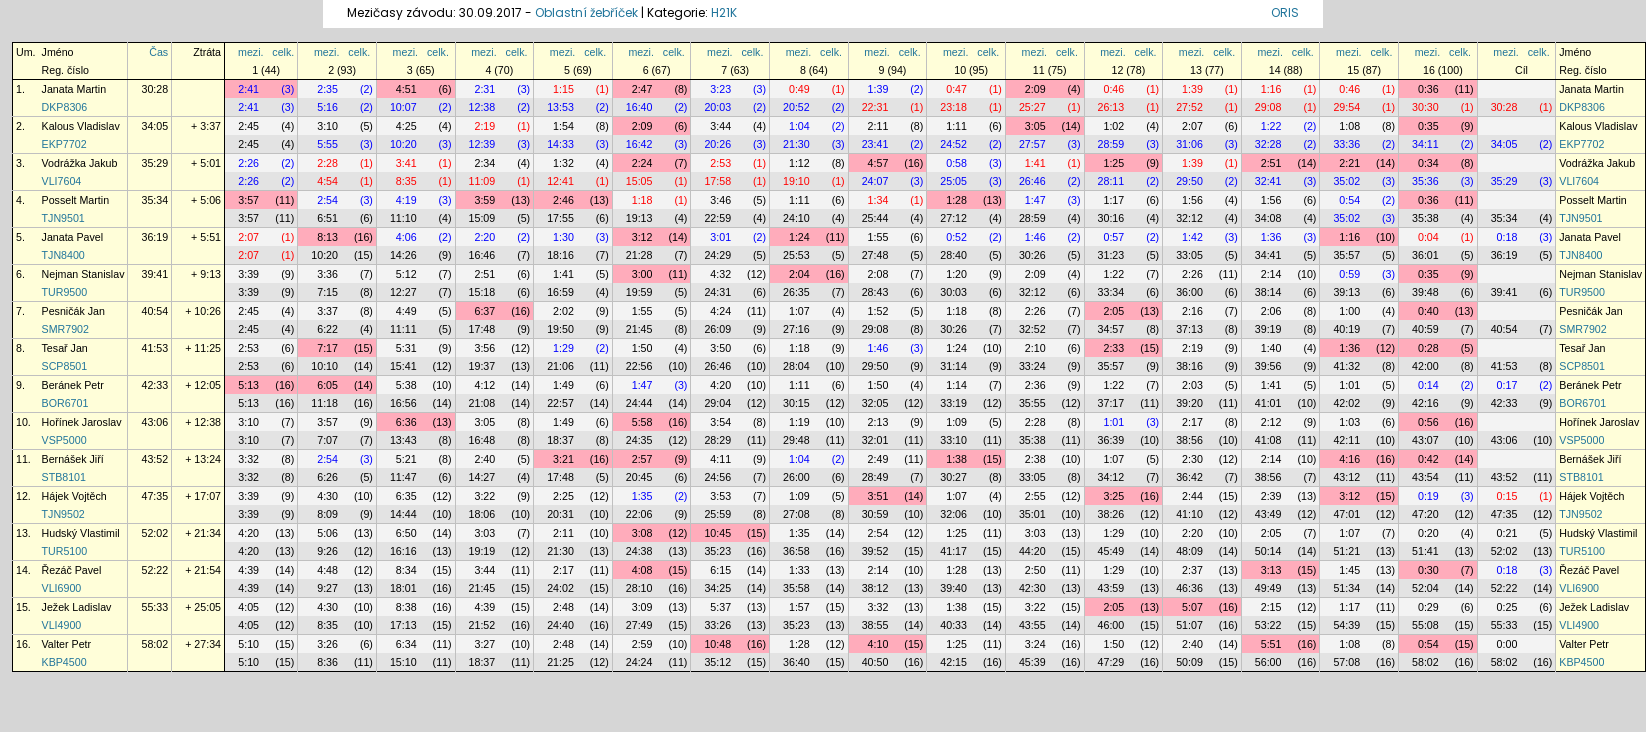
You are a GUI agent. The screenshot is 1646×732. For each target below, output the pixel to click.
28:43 (875, 292)
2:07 (1192, 126)
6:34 (406, 644)
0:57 (1113, 237)
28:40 (953, 255)
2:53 (720, 163)
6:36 (406, 422)
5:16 (327, 107)
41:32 (1346, 366)
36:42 (1189, 477)
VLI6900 (62, 588)
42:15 (953, 662)
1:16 (1271, 89)
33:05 (1189, 255)
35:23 (717, 551)
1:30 (563, 237)
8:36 (327, 662)
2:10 (1035, 348)
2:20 (484, 237)
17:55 (560, 218)
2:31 (484, 89)
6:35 (406, 496)
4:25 (406, 126)
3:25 (1113, 496)
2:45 (248, 126)
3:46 (720, 200)
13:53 (560, 107)
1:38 (956, 459)
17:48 (482, 329)
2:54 (327, 200)
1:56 (1192, 200)
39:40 (953, 588)
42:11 (1346, 440)
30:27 (953, 477)
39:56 (1268, 366)
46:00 (1111, 625)
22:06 (639, 514)
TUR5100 (65, 551)
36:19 (154, 237)
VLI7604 (62, 181)
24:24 (639, 662)
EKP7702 (64, 144)
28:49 (875, 477)
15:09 (482, 218)
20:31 (560, 514)
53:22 (1268, 625)
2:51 (1271, 163)
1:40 (1271, 348)
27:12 (953, 218)
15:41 (403, 366)
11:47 (403, 477)
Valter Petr (67, 644)
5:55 (327, 144)
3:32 (248, 459)
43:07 (1425, 440)
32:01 (875, 440)
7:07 (327, 440)
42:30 (1032, 588)
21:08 (482, 403)
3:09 (642, 607)
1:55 (878, 237)
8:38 (406, 607)
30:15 (796, 403)
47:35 (154, 496)
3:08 (642, 533)
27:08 (796, 514)
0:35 (1428, 126)
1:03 (1349, 422)
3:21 (563, 459)
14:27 (482, 477)
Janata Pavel (73, 237)
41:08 (1268, 440)
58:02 (154, 644)
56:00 (1268, 662)
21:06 (560, 366)
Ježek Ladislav (77, 607)
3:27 (484, 644)
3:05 (1035, 126)
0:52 (956, 237)
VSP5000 (64, 440)
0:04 (1428, 237)
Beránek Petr (73, 385)
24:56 (717, 477)
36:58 (796, 551)
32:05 (875, 403)
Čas (158, 52)
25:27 (1032, 107)
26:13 (1111, 107)
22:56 (639, 366)
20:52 (796, 107)
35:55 (1032, 403)
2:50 (1035, 570)
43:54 (1425, 477)
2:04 (799, 274)
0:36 (1428, 89)
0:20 (1428, 533)
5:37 (720, 607)
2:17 (1192, 422)
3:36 (327, 274)
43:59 (1111, 588)
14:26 (403, 255)
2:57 (642, 459)
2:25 (563, 496)
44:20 (1032, 551)
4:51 (406, 89)
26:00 (796, 477)
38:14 (1268, 292)
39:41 (154, 274)
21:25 (560, 662)
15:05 (639, 181)
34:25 (717, 588)
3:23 (720, 89)
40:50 (875, 662)
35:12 (717, 662)
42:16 (1425, 403)
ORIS (1285, 12)
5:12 (406, 274)
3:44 (720, 126)
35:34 (154, 200)
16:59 (560, 292)
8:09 (327, 514)
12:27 (403, 292)
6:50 (406, 533)
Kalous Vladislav (81, 126)
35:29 (154, 163)
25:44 (875, 218)
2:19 (484, 126)
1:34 (878, 200)
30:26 (1032, 255)
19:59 (639, 292)
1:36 (1271, 237)
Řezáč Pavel (72, 570)
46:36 (1189, 588)
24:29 (717, 255)
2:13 (878, 422)
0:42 (1428, 459)
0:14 (1428, 385)
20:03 (717, 107)
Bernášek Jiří (73, 459)
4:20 (720, 385)
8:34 (406, 570)
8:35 (406, 181)
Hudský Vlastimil (81, 533)
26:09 (717, 329)
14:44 (403, 514)
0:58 (956, 163)
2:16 (1192, 311)
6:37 (484, 311)
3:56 (484, 348)
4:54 (327, 181)
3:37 (327, 311)
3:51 (878, 496)
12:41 (560, 181)
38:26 (1111, 514)
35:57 (1346, 255)
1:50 (642, 348)
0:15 (1507, 496)
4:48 (327, 570)
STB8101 (64, 477)
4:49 (406, 311)
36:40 (796, 662)
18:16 (560, 255)
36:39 (1111, 440)
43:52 (154, 459)
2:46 (563, 200)
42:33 (154, 385)
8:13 (327, 237)
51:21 (1346, 551)
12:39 (482, 144)
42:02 (1346, 403)
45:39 (1032, 662)
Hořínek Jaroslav (82, 422)
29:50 (1189, 181)
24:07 (875, 181)
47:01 (1346, 514)
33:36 (1346, 144)
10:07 (403, 107)
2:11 (878, 126)
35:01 (1032, 514)
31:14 (953, 366)
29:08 (1268, 107)
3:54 (720, 422)
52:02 (154, 533)
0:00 (1507, 644)
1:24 (799, 237)
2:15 (1271, 607)
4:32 (720, 274)
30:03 (953, 292)
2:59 (642, 644)
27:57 (1032, 144)
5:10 (248, 644)
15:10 (403, 662)
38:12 (875, 588)
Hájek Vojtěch (74, 496)
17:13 (403, 625)
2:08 (878, 274)
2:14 (1271, 274)
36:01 (1425, 255)
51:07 (1189, 625)
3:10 (327, 126)
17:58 (717, 181)
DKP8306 (65, 107)
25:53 (796, 255)
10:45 (717, 533)
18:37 (560, 440)
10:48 (717, 644)
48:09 (1189, 551)
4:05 (248, 607)
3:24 (1035, 644)
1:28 (956, 200)
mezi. (250, 52)
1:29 (563, 348)
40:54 (154, 311)
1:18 (642, 200)
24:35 (639, 440)
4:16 (1349, 459)
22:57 (560, 403)
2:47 (642, 89)
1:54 (563, 126)
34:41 (1268, 255)
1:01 (1349, 385)
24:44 (639, 403)
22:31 (875, 107)
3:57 (248, 200)
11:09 (482, 181)
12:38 (482, 107)
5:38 (406, 385)
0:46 (1113, 89)
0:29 (1428, 607)
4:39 (248, 570)
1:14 (956, 385)
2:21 (1349, 163)
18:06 (482, 514)
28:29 (717, 440)
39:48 (1425, 292)
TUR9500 (65, 292)
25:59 (717, 514)
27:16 (796, 329)
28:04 (796, 366)
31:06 (1189, 144)
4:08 (642, 570)
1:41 (1035, 163)
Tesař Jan (65, 348)
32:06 (953, 514)
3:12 (642, 237)
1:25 (1113, 163)
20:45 (639, 477)
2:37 (1192, 570)
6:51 (327, 218)
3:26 (327, 644)
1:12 (799, 163)
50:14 (1268, 551)
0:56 (1428, 422)
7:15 (327, 292)
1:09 (956, 422)
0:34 (1428, 163)
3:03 (484, 533)
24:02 (560, 588)
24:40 (560, 625)
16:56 (403, 403)
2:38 (1035, 459)
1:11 (956, 126)
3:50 (720, 348)
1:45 (1349, 570)
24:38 (639, 551)
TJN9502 (63, 514)
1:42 (1192, 237)
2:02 (563, 311)
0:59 (1349, 274)
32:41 (1268, 181)
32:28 (1268, 144)
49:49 (1268, 588)
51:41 (1425, 551)
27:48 (875, 255)
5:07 (1192, 607)
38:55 (875, 625)
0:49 (799, 89)
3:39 (248, 274)
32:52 (1032, 329)
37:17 (1111, 403)
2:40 (484, 459)
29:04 (717, 403)
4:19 (406, 200)
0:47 (956, 89)
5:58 (642, 422)
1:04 (799, 126)
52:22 (154, 570)
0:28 (1428, 348)
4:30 (327, 496)
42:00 (1425, 366)
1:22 (1271, 126)
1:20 (956, 274)
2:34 (484, 163)
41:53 (154, 348)
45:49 (1111, 551)
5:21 (406, 459)
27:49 (639, 625)
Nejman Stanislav (83, 274)
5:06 (327, 533)
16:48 (482, 440)
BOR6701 (65, 403)
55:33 (154, 607)
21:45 (639, 329)
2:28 (327, 163)
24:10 (796, 218)
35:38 (1425, 218)
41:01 (1268, 403)
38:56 (1189, 440)
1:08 (1349, 126)
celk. (283, 52)
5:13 (248, 385)
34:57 (1111, 329)
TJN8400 (63, 255)
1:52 (878, 311)
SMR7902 (65, 329)
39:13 (1346, 292)
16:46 (482, 255)
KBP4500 (64, 662)
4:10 (878, 644)
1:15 (563, 89)
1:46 (1035, 237)
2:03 (1192, 385)
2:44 (1192, 496)
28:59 (1111, 144)
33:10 (953, 440)
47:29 (1111, 662)
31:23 (1111, 255)
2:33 (1113, 348)
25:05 (953, 181)
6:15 (720, 570)
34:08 (1268, 218)
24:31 (717, 292)
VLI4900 (62, 625)
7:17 (327, 348)
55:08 (1425, 625)
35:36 (1425, 181)
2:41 (248, 89)
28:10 (639, 588)
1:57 (799, 607)
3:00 (642, 274)
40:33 (953, 625)
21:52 (482, 625)
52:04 (1425, 588)
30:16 (1111, 218)
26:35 (796, 292)
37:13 (1189, 329)
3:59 (484, 200)
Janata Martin (74, 89)
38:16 (1189, 366)
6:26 (327, 477)
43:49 (1268, 514)
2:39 (1271, 496)
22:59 (717, 218)
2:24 (642, 163)
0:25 (1507, 607)
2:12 (1271, 422)
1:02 (1113, 126)
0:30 (1428, 570)
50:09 (1189, 662)
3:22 (484, 496)
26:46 (1032, 181)
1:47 (1035, 200)
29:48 (796, 440)
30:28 (154, 89)
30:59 (875, 514)
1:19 (799, 422)
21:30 (796, 144)
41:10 (1189, 514)
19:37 (482, 366)
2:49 (878, 459)
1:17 (1113, 200)
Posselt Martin (76, 200)
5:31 (406, 348)
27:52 (1189, 107)
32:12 (1189, 218)
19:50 (560, 329)
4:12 (484, 385)
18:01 (403, 588)
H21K (724, 12)
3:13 (1271, 570)
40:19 (1346, 329)
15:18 (482, 292)
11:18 (324, 403)
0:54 (1349, 200)
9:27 (327, 588)
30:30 (1425, 107)
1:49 (563, 385)
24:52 (953, 144)
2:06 (1271, 311)
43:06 (154, 422)
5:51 (1271, 644)
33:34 (1111, 292)
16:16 (403, 551)
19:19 (482, 551)
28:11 (1111, 181)
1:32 (563, 163)
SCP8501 (65, 366)
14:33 (560, 144)
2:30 (1192, 459)
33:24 (1032, 366)
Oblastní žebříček (586, 12)
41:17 (953, 551)
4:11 (720, 459)
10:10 (324, 366)
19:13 (639, 218)
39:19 (1268, 329)
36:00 (1189, 292)
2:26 (248, 163)
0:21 (1507, 533)
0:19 (1428, 496)
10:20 (403, 144)
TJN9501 (63, 218)
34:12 (1111, 477)
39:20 (1189, 403)
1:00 (1349, 311)
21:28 (639, 255)
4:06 (406, 237)
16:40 (639, 107)
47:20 (1425, 514)
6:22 (327, 329)
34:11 (1425, 144)
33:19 (953, 403)
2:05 (1113, 311)
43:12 (1346, 477)
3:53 (720, 496)
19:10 (796, 181)
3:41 (406, 163)
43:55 (1032, 625)
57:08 (1346, 662)
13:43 (403, 440)
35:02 (1346, 181)
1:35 (642, 496)
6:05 (327, 385)
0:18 (1507, 237)
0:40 (1428, 311)
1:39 (878, 89)
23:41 (875, 144)
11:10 (403, 218)
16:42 (639, 144)
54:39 (1346, 625)
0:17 (1507, 385)
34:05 (154, 126)
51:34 (1346, 588)
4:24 (720, 311)
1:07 (799, 311)
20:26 (717, 144)
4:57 (878, 163)
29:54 (1346, 107)
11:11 (403, 329)
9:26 (327, 551)
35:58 (796, 588)
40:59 (1425, 329)
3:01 (720, 237)
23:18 (953, 107)
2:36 (1035, 385)
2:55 (1035, 496)
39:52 (875, 551)
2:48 (563, 607)
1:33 (799, 570)
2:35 (327, 89)
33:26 (717, 625)
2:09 (1035, 89)
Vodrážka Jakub (80, 163)
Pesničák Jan (73, 311)
